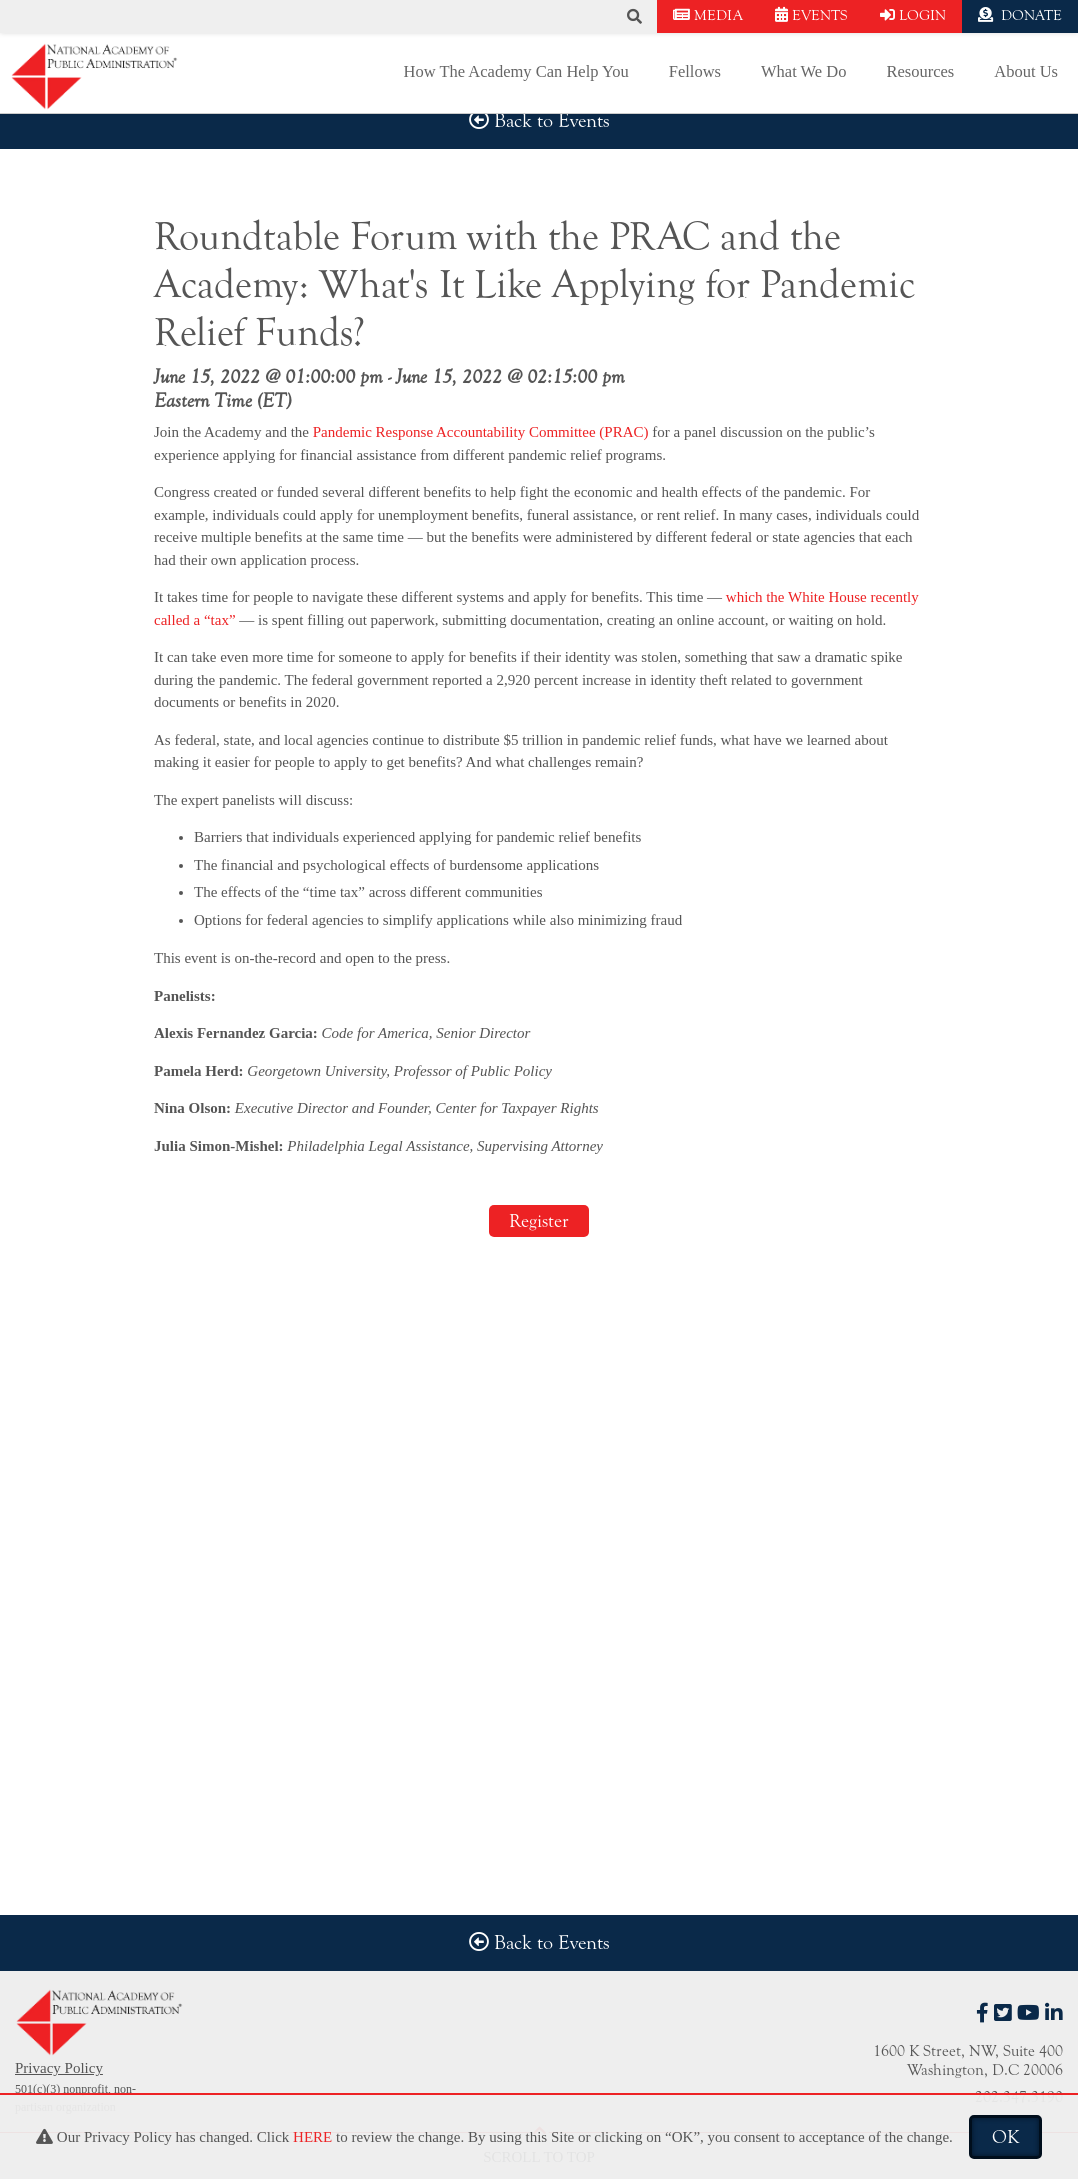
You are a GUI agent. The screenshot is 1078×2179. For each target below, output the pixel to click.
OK (1005, 2137)
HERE (312, 2137)
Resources (920, 71)
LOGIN (913, 15)
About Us (1026, 71)
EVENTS (811, 15)
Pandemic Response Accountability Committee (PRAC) (481, 432)
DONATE (1020, 15)
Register (539, 1221)
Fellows (695, 71)
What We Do (803, 71)
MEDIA (708, 15)
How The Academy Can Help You (516, 71)
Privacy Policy (59, 2068)
